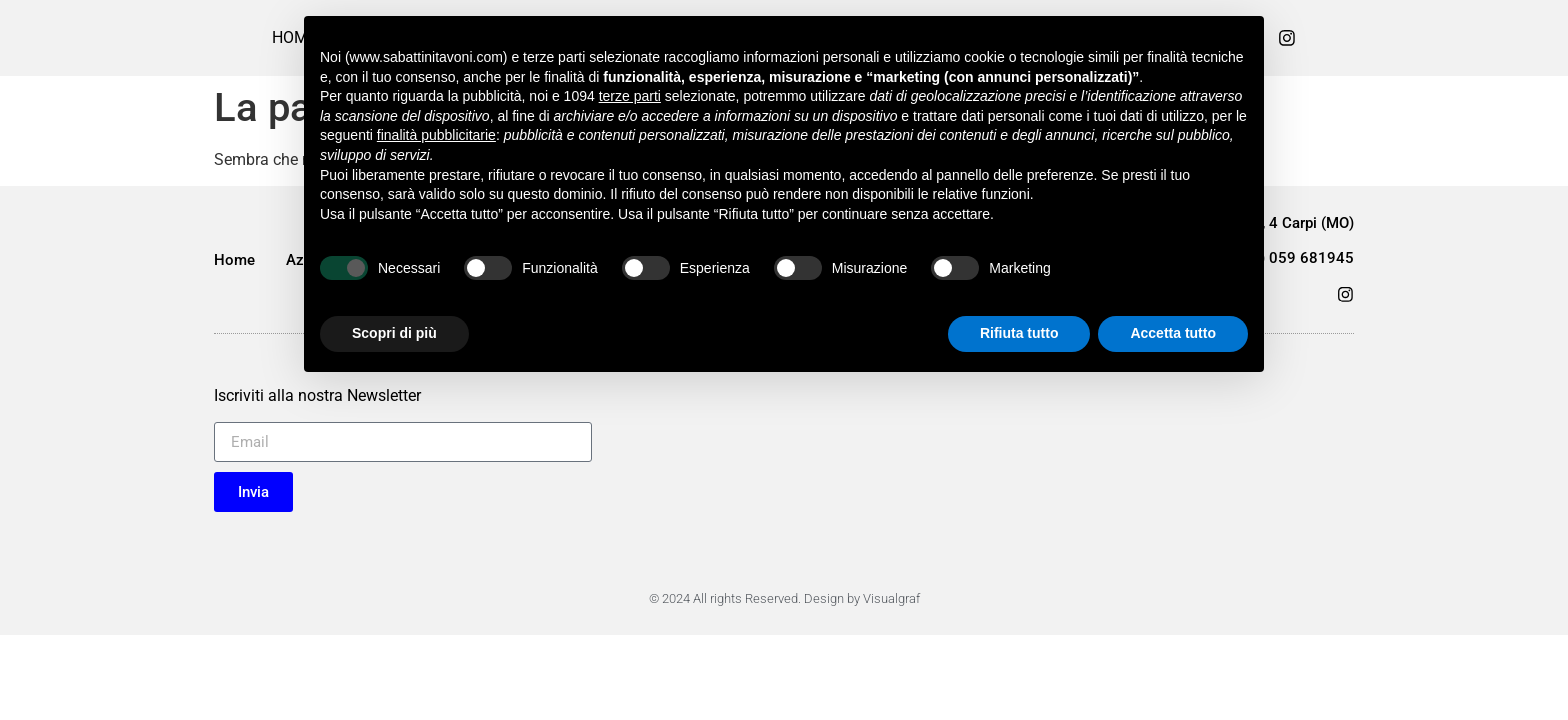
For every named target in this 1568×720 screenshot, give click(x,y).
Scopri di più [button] (394, 333)
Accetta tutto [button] (1173, 333)
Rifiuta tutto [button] (1019, 333)
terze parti (630, 96)
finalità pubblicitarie (436, 135)
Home (234, 260)
